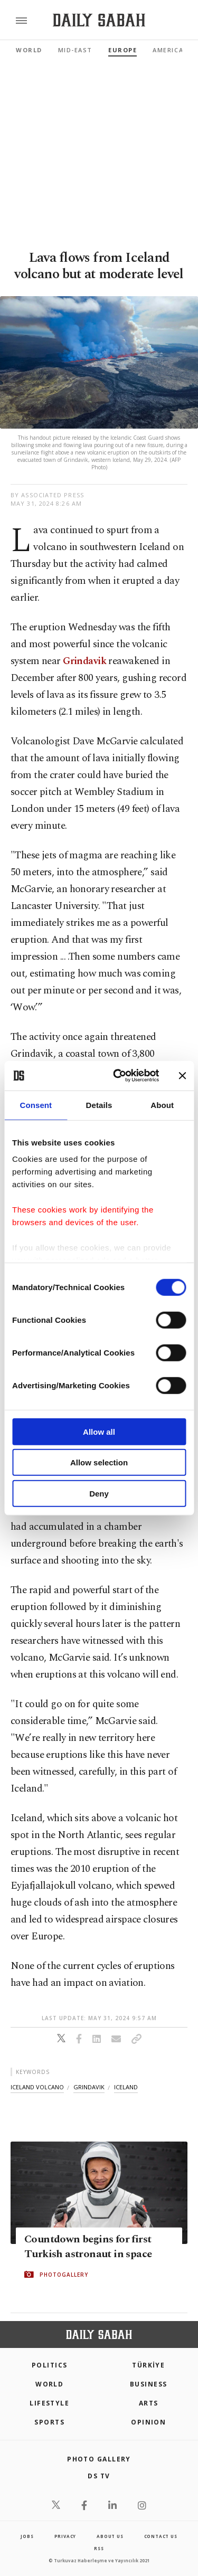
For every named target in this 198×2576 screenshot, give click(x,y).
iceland (126, 2087)
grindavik (89, 2087)
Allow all (99, 1431)
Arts (148, 2403)
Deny (99, 1493)
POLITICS (50, 2365)
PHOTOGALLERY (64, 2274)
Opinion (148, 2422)
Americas (170, 50)
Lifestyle (49, 2403)
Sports (49, 2422)
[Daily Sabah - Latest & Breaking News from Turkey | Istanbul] (99, 20)
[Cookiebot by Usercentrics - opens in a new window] (118, 1076)
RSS (98, 2548)
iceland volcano (37, 2087)
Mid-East (75, 50)
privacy (65, 2536)
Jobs (27, 2536)
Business (148, 2384)
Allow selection (99, 1462)
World (29, 50)
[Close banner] (182, 1075)
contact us (160, 2536)
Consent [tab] (36, 1104)
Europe (122, 50)
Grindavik (84, 661)
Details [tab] (99, 1104)
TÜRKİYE (148, 2365)
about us (110, 2536)
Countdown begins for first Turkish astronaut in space (88, 2246)
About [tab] (162, 1104)
